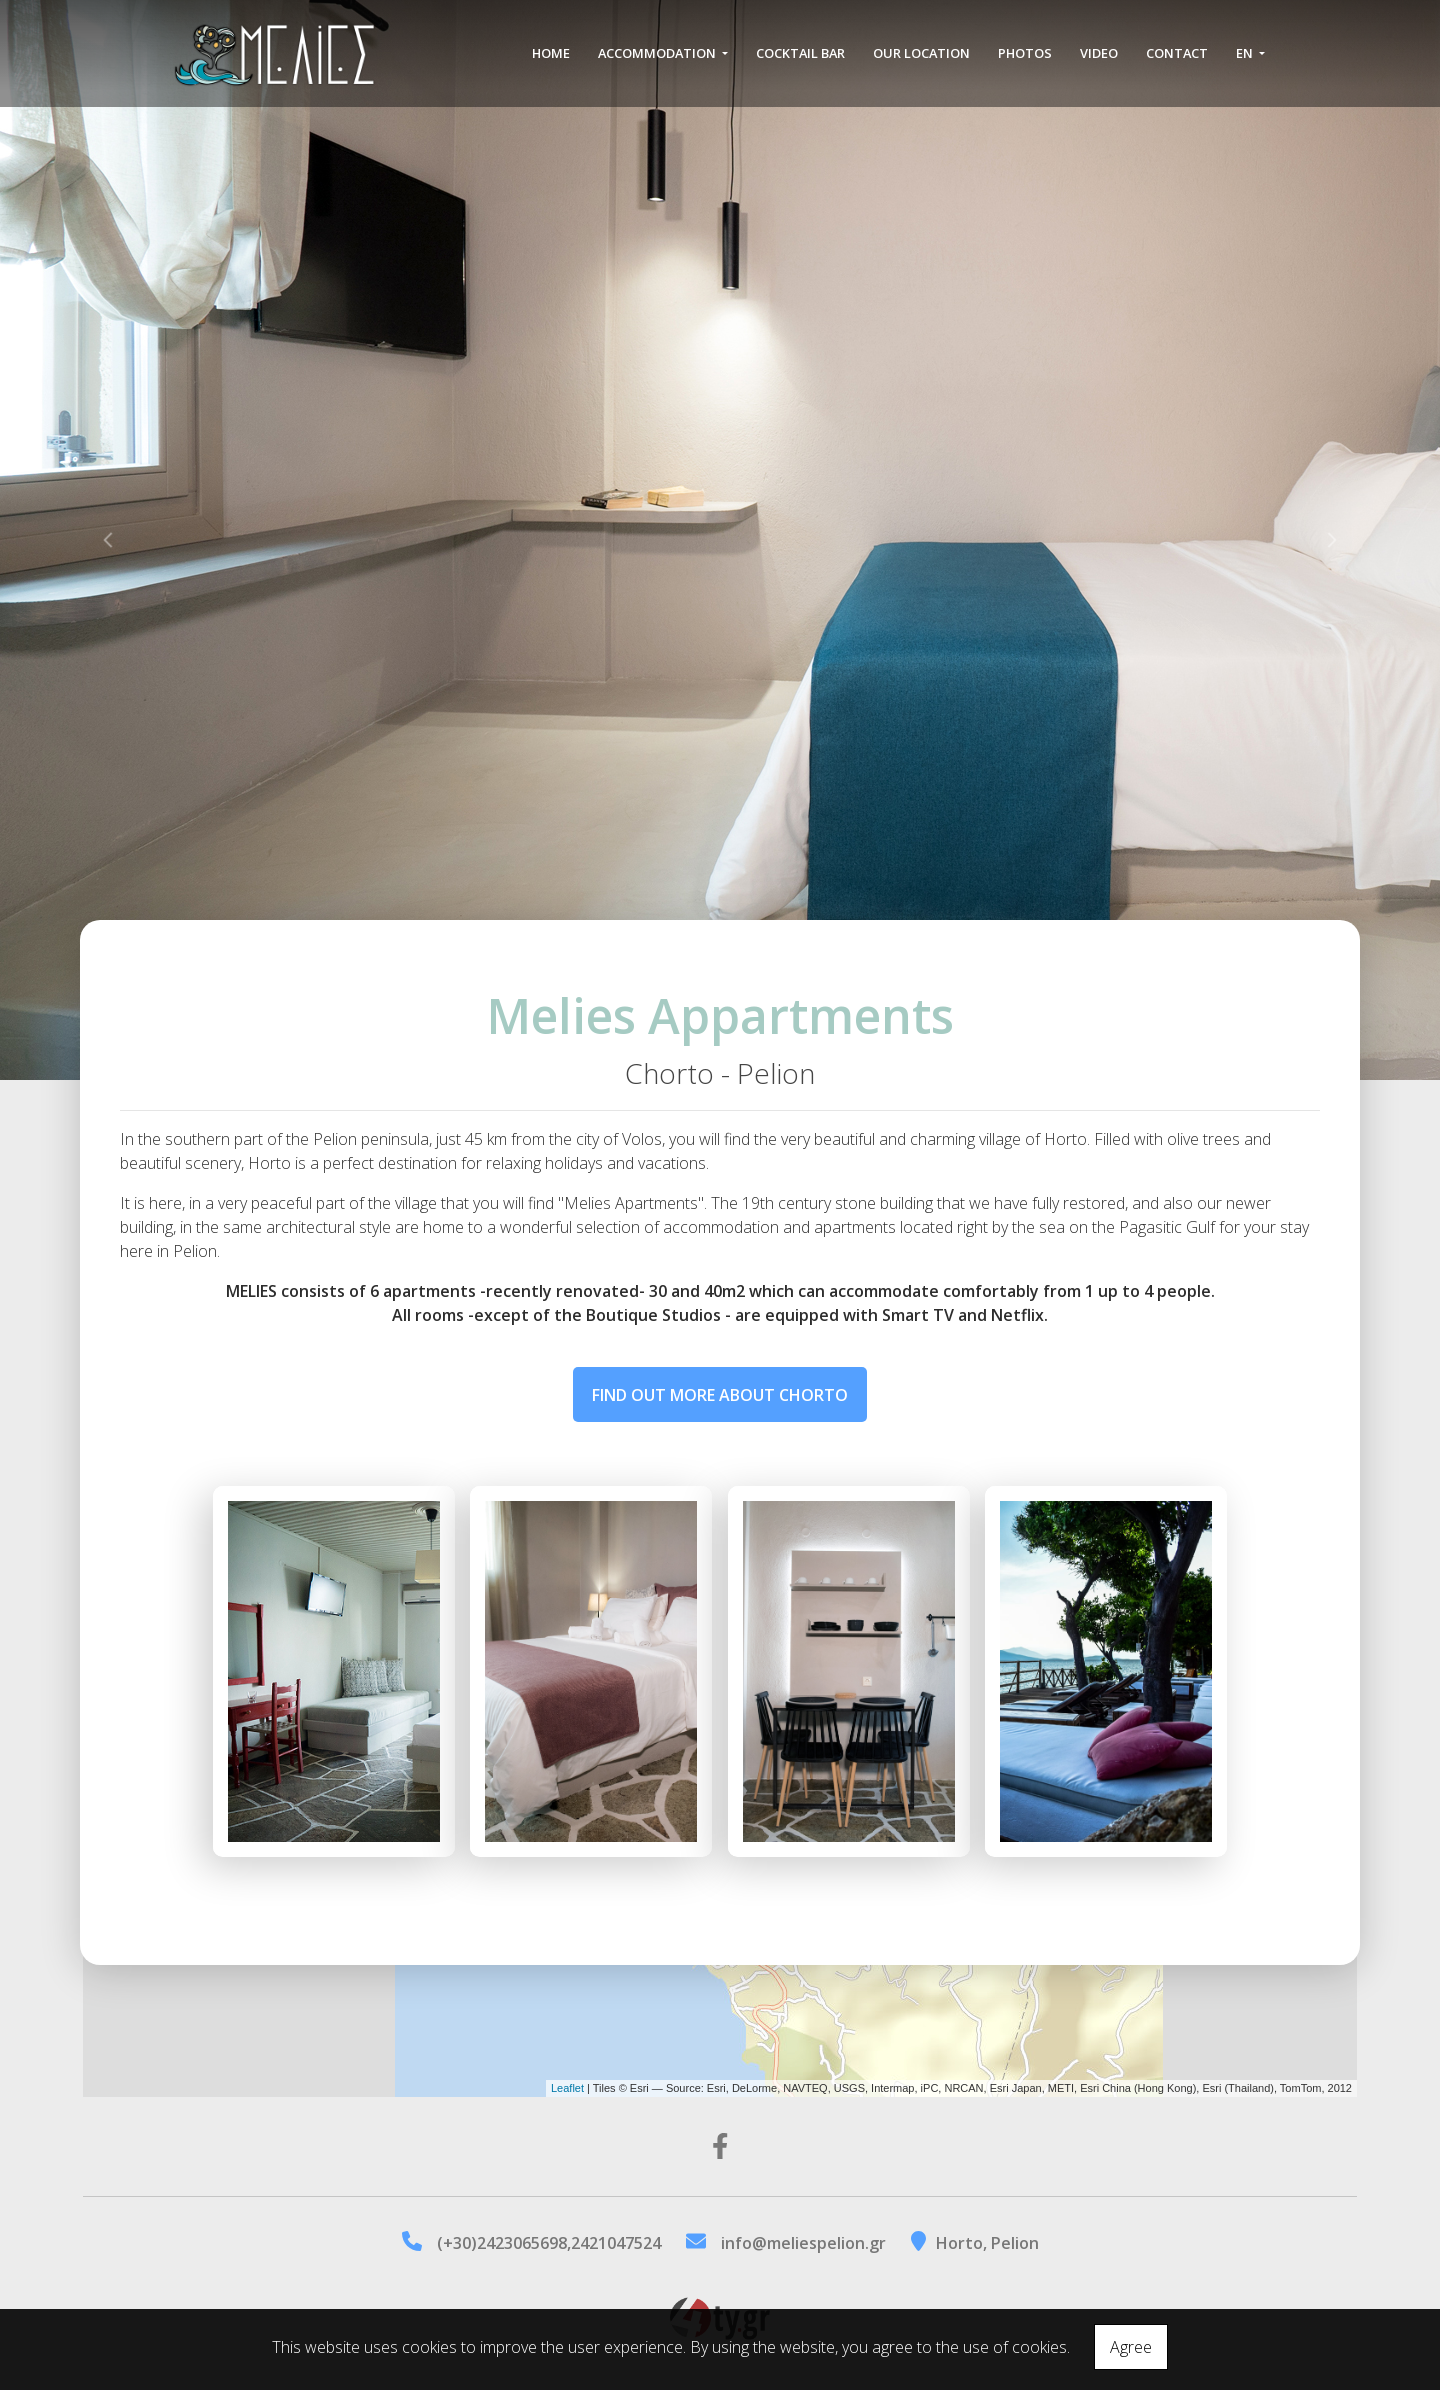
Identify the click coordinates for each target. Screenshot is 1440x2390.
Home (551, 62)
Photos (1025, 62)
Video (1099, 62)
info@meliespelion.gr (803, 2243)
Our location (921, 62)
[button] (108, 540)
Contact (1177, 62)
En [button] (1246, 62)
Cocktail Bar (800, 62)
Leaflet (567, 2088)
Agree (1131, 2347)
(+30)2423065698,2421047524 (549, 2243)
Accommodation (658, 62)
